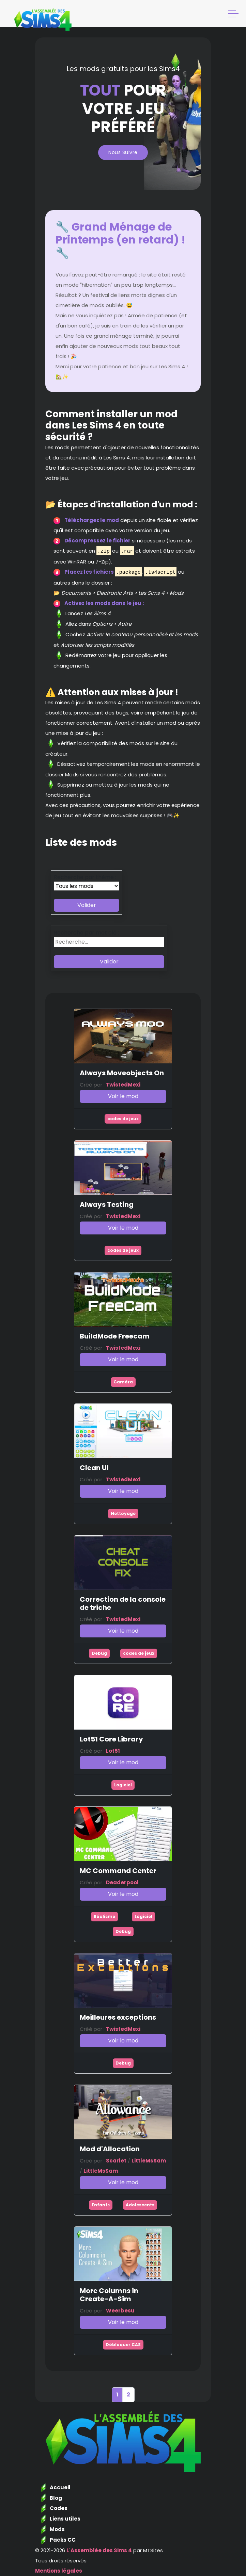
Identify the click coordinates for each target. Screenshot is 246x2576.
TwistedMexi (123, 1084)
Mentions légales (58, 2570)
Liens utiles (65, 2518)
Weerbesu (120, 2310)
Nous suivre (123, 152)
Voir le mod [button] (123, 1096)
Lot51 (113, 1750)
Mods (57, 2529)
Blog (56, 2498)
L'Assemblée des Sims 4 (99, 2550)
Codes (58, 2508)
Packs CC (63, 2539)
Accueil (60, 2487)
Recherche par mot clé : (86, 933)
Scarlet (116, 2160)
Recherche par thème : (85, 877)
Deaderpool (122, 1882)
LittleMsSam (149, 2160)
